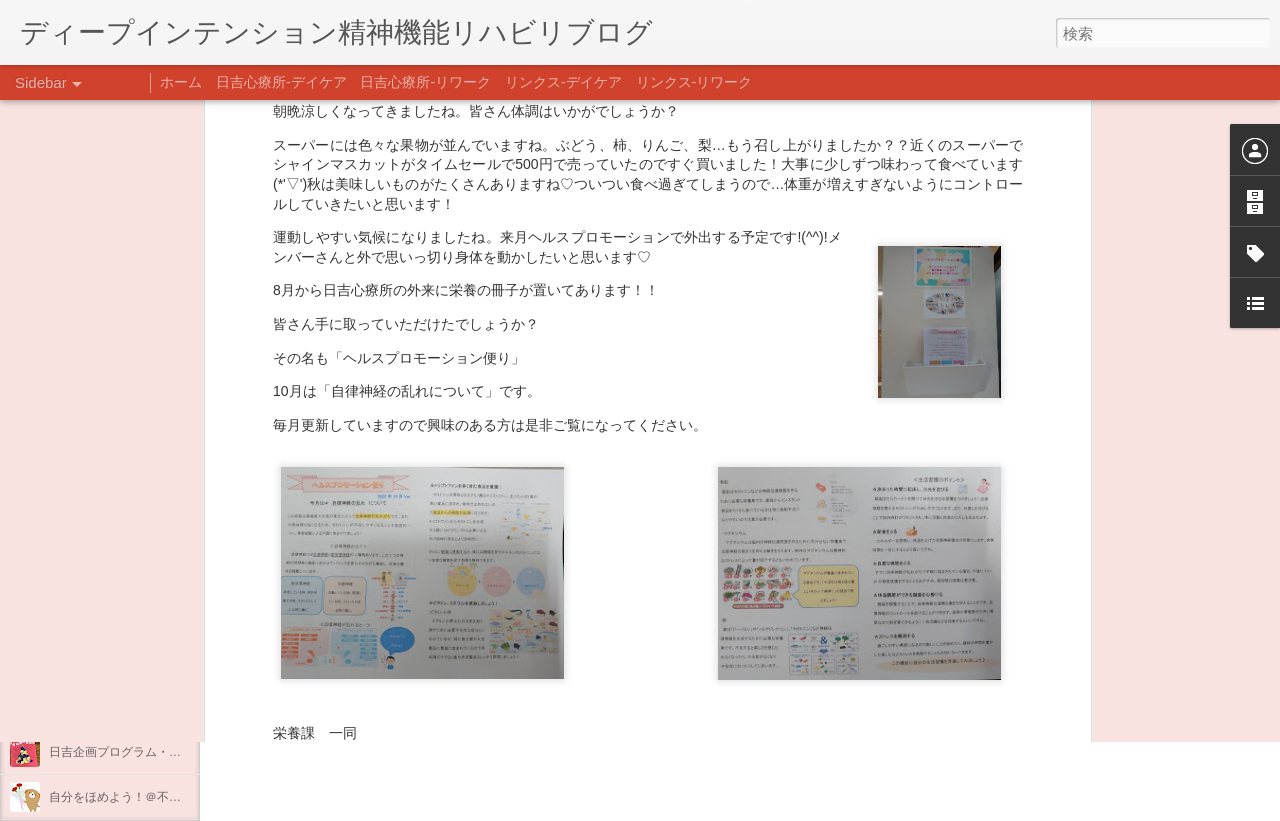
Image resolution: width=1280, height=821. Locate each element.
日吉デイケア (683, 724)
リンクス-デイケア (563, 82)
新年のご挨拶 (85, 617)
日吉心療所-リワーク (425, 82)
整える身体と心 (91, 572)
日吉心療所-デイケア (281, 82)
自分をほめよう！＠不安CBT (127, 797)
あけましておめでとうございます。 (145, 662)
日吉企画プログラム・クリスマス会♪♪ (151, 752)
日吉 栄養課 (759, 569)
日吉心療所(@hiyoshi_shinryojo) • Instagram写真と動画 (458, 597)
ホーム (181, 82)
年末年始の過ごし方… (109, 707)
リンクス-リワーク (694, 82)
